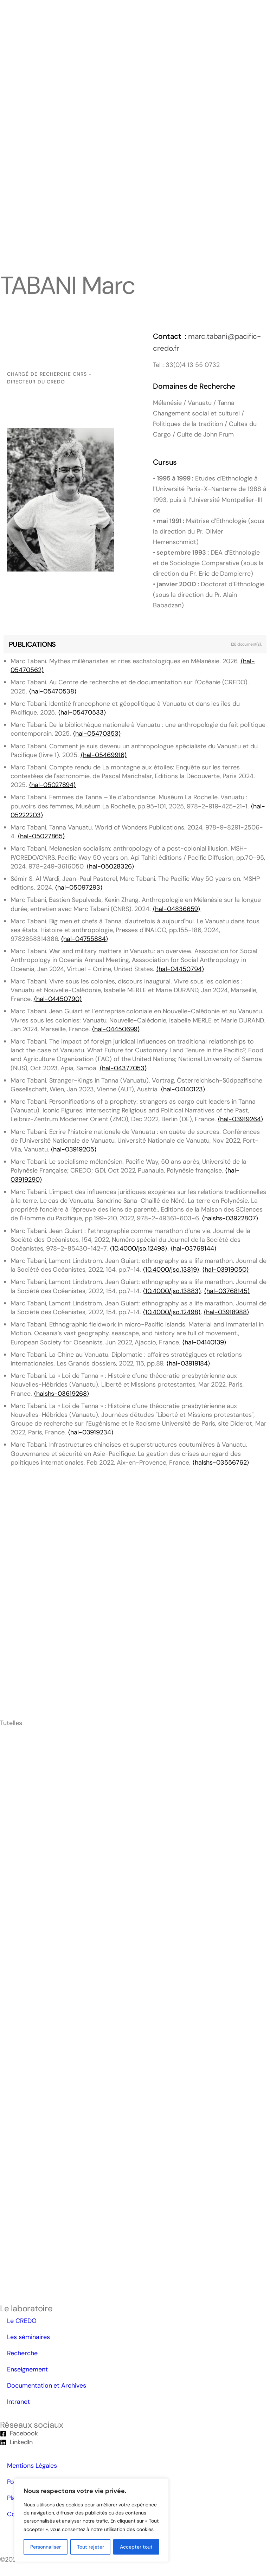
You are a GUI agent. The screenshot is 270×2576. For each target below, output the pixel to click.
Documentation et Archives (46, 2385)
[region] (91, 2520)
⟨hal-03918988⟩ (226, 1312)
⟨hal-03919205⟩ (73, 1149)
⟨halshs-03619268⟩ (61, 1393)
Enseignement (27, 2369)
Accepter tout (136, 2547)
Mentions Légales (32, 2465)
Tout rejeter (90, 2547)
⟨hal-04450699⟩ (116, 1029)
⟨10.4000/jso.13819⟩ (171, 1269)
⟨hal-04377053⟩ (123, 1068)
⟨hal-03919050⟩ (225, 1269)
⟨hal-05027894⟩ (52, 785)
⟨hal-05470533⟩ (82, 712)
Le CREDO (22, 2321)
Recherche (22, 2353)
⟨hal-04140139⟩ (204, 1342)
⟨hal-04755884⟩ (84, 939)
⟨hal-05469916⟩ (104, 755)
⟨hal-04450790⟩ (58, 999)
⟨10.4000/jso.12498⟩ (138, 1248)
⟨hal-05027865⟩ (41, 836)
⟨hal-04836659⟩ (176, 909)
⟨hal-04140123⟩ (183, 1089)
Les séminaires (28, 2337)
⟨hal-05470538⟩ (53, 691)
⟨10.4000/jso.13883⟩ (172, 1291)
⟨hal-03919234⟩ (90, 1432)
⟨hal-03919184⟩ (188, 1363)
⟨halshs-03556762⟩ (220, 1462)
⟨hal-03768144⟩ (193, 1248)
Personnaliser (45, 2547)
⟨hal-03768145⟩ (227, 1291)
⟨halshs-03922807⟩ (230, 1218)
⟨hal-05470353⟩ (97, 733)
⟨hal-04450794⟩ (180, 969)
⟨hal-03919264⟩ (240, 1119)
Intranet (18, 2401)
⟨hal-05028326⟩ (110, 866)
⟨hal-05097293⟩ (78, 887)
